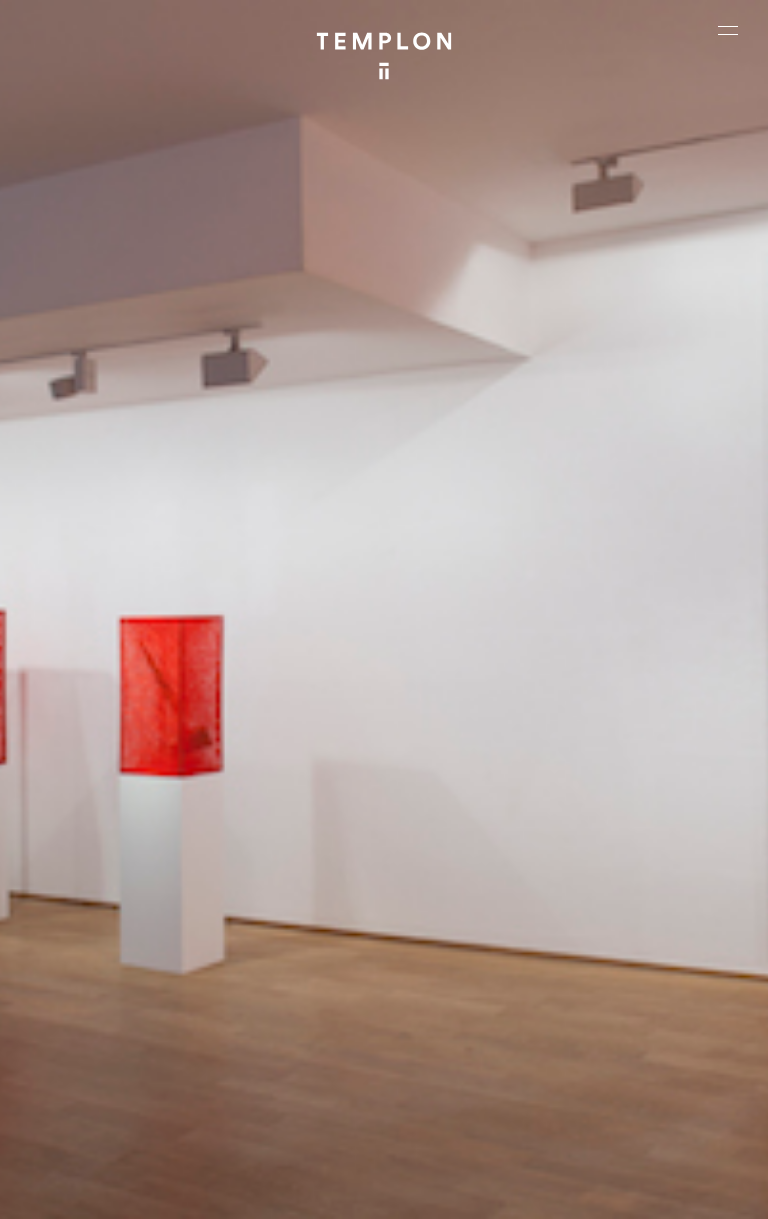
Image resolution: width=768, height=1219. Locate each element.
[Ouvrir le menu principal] (728, 30)
